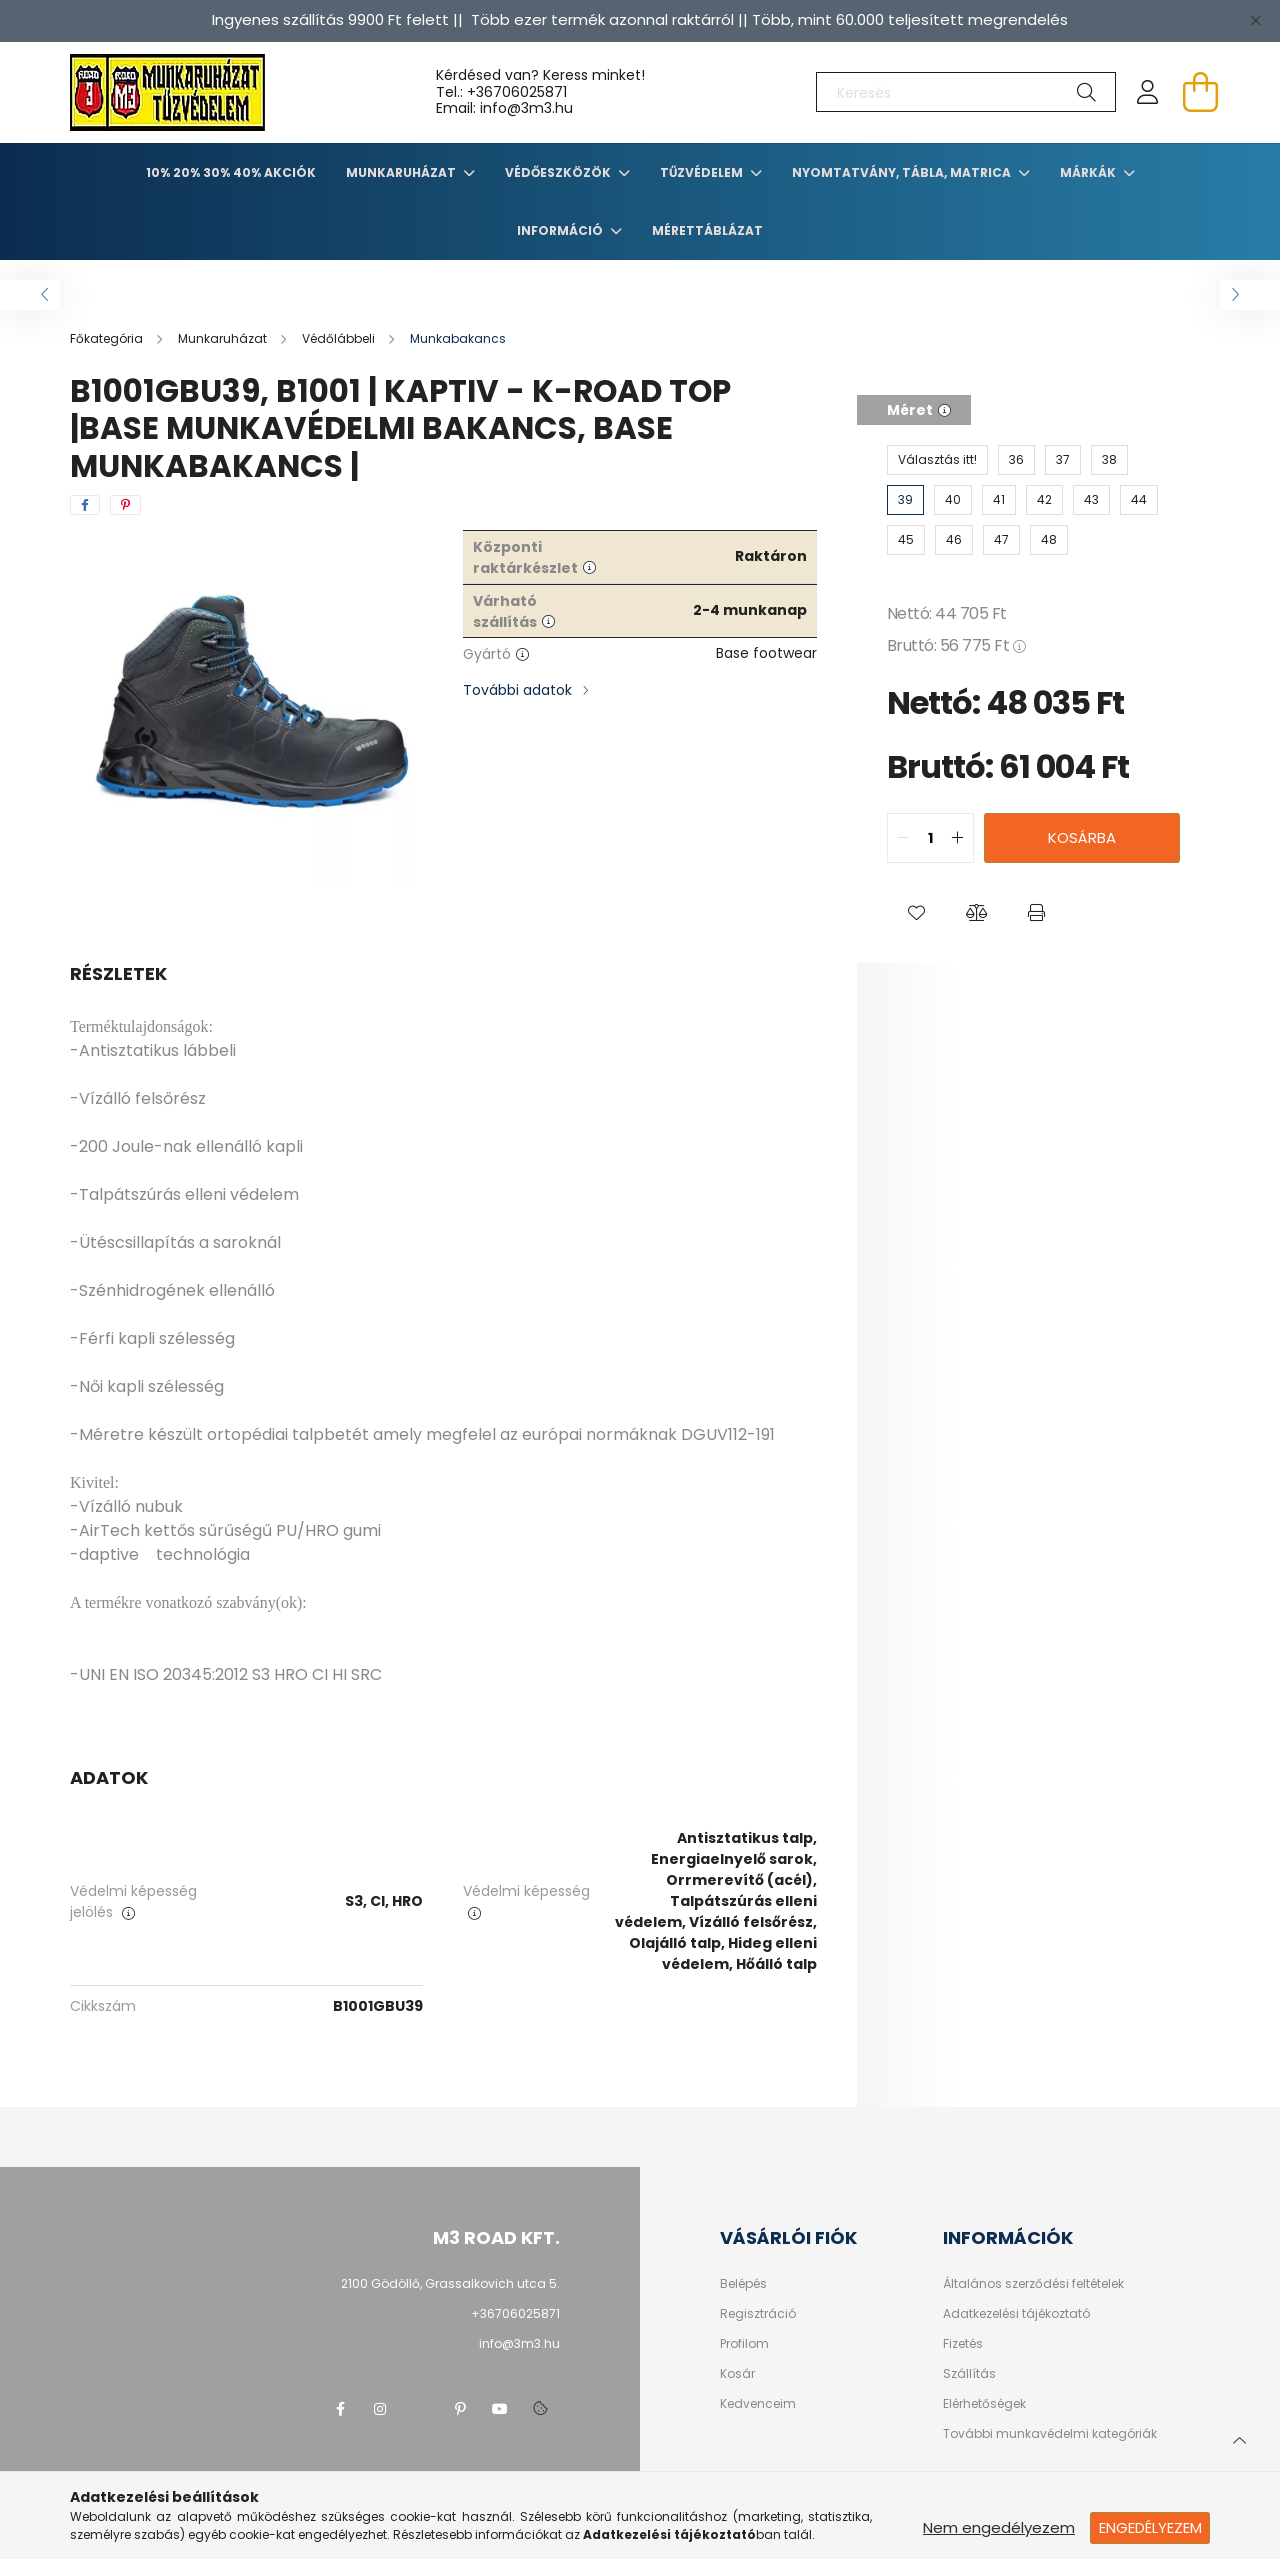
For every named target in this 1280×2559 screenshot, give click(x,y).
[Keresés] (966, 92)
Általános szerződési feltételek (1033, 2284)
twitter (420, 2409)
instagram (380, 2409)
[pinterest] (125, 505)
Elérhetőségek (984, 2404)
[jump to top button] (1239, 2438)
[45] (906, 540)
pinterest (460, 2409)
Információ (561, 230)
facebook (340, 2409)
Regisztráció (758, 2314)
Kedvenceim (758, 2404)
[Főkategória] (108, 338)
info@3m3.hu (519, 2343)
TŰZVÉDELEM (703, 172)
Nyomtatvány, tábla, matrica (903, 172)
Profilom (744, 2344)
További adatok (517, 690)
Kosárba (1082, 837)
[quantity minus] (903, 838)
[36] (1016, 460)
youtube (500, 2409)
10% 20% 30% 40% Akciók (231, 172)
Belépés (743, 2284)
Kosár (737, 2374)
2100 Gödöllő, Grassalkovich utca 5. (450, 2283)
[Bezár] (1255, 20)
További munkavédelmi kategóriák (1050, 2434)
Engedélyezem (1150, 2527)
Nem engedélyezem (999, 2527)
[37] (1063, 460)
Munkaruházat (402, 172)
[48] (1049, 540)
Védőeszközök (559, 172)
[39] (905, 500)
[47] (1001, 540)
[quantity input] (930, 838)
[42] (1044, 500)
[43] (1091, 500)
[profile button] (1148, 92)
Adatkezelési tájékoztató (1016, 2314)
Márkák (1089, 172)
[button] (917, 913)
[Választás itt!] (937, 460)
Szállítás (969, 2374)
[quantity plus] (958, 838)
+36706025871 (517, 92)
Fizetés (963, 2344)
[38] (1109, 460)
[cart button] (1200, 92)
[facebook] (85, 505)
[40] (953, 500)
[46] (954, 540)
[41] (999, 500)
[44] (1139, 500)
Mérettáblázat (707, 230)
